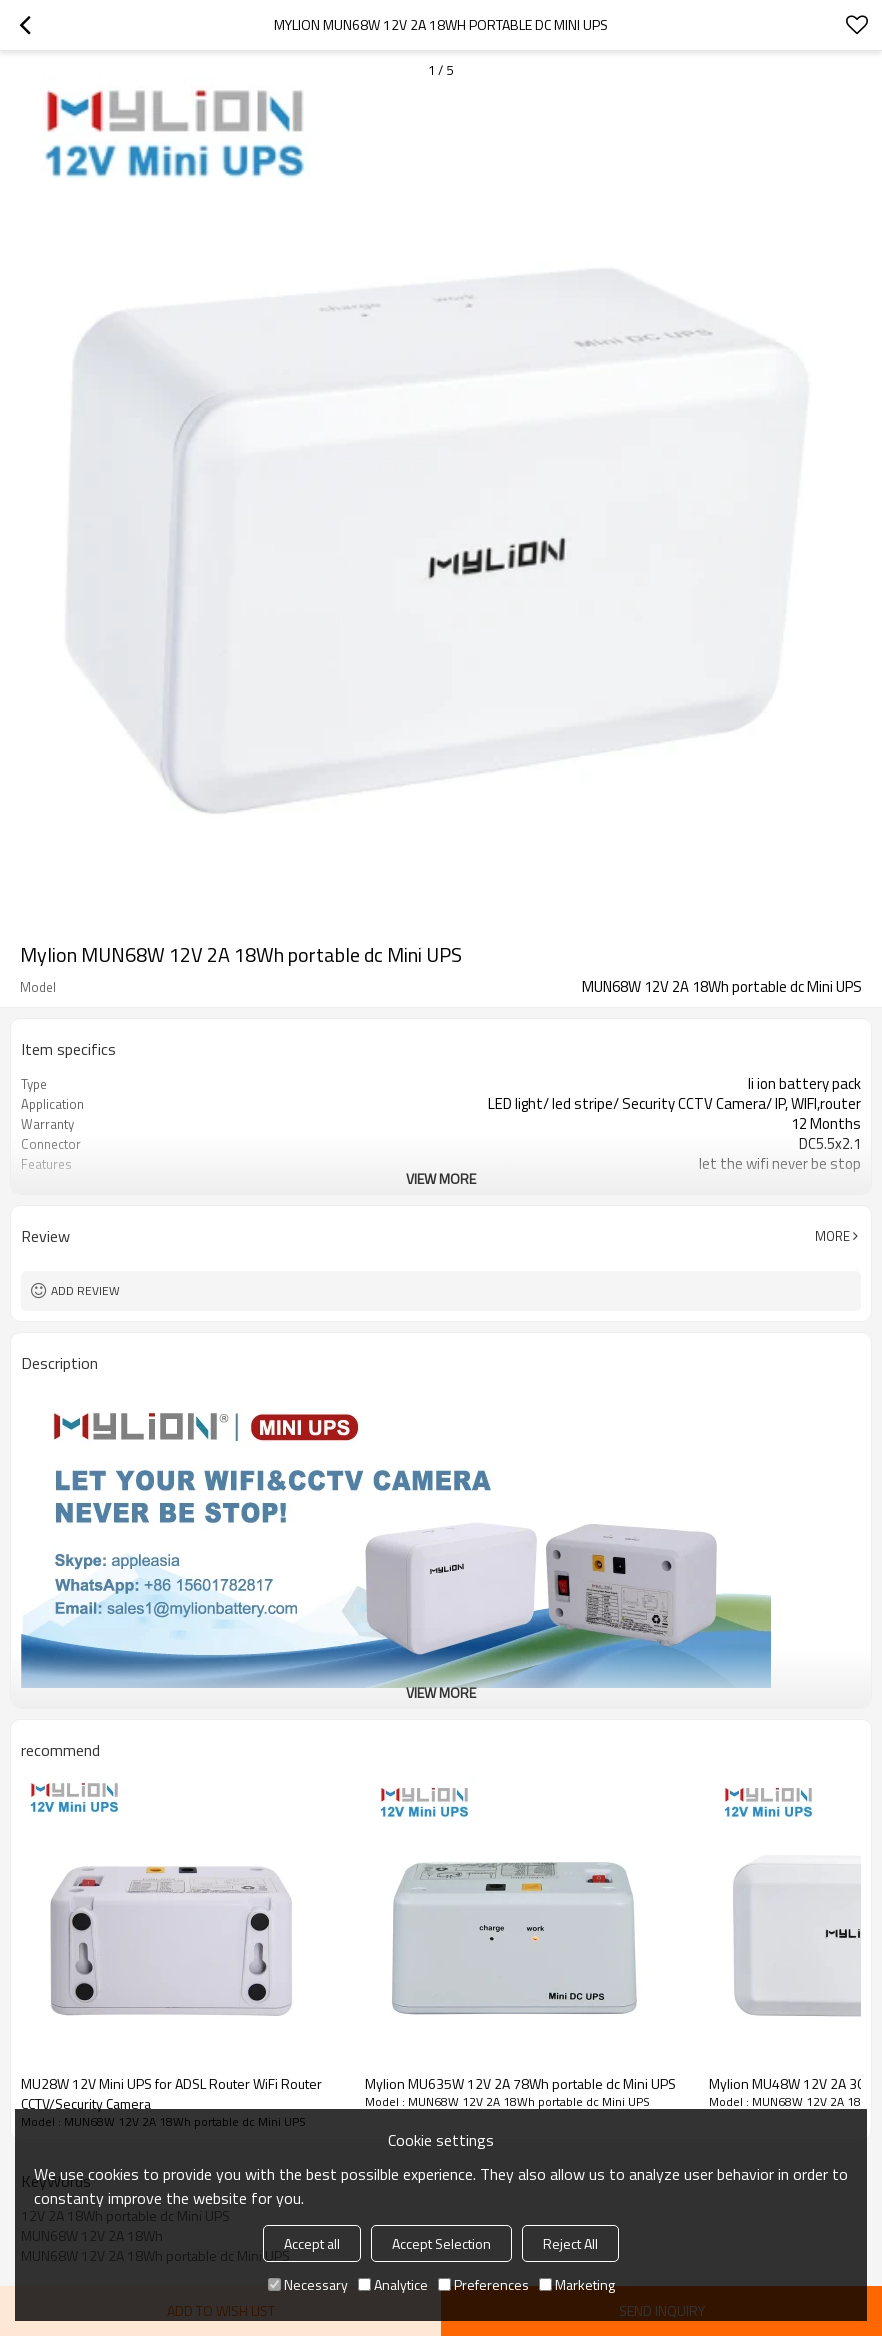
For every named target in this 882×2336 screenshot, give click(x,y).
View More (441, 1178)
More (832, 1236)
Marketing (577, 2284)
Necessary (308, 2284)
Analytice (393, 2284)
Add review (85, 1290)
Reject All (570, 2243)
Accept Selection (441, 2243)
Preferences (483, 2284)
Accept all (312, 2243)
